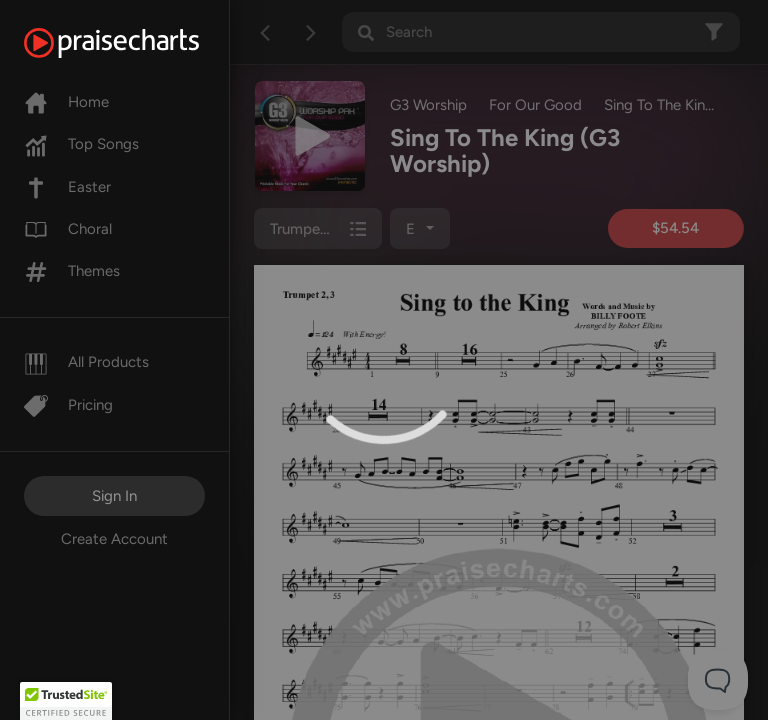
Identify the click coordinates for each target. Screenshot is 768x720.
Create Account (114, 539)
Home (66, 102)
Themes (72, 271)
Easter (67, 187)
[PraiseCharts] (136, 43)
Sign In (114, 496)
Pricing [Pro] (68, 405)
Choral (68, 229)
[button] (66, 701)
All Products (86, 362)
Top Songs (81, 144)
